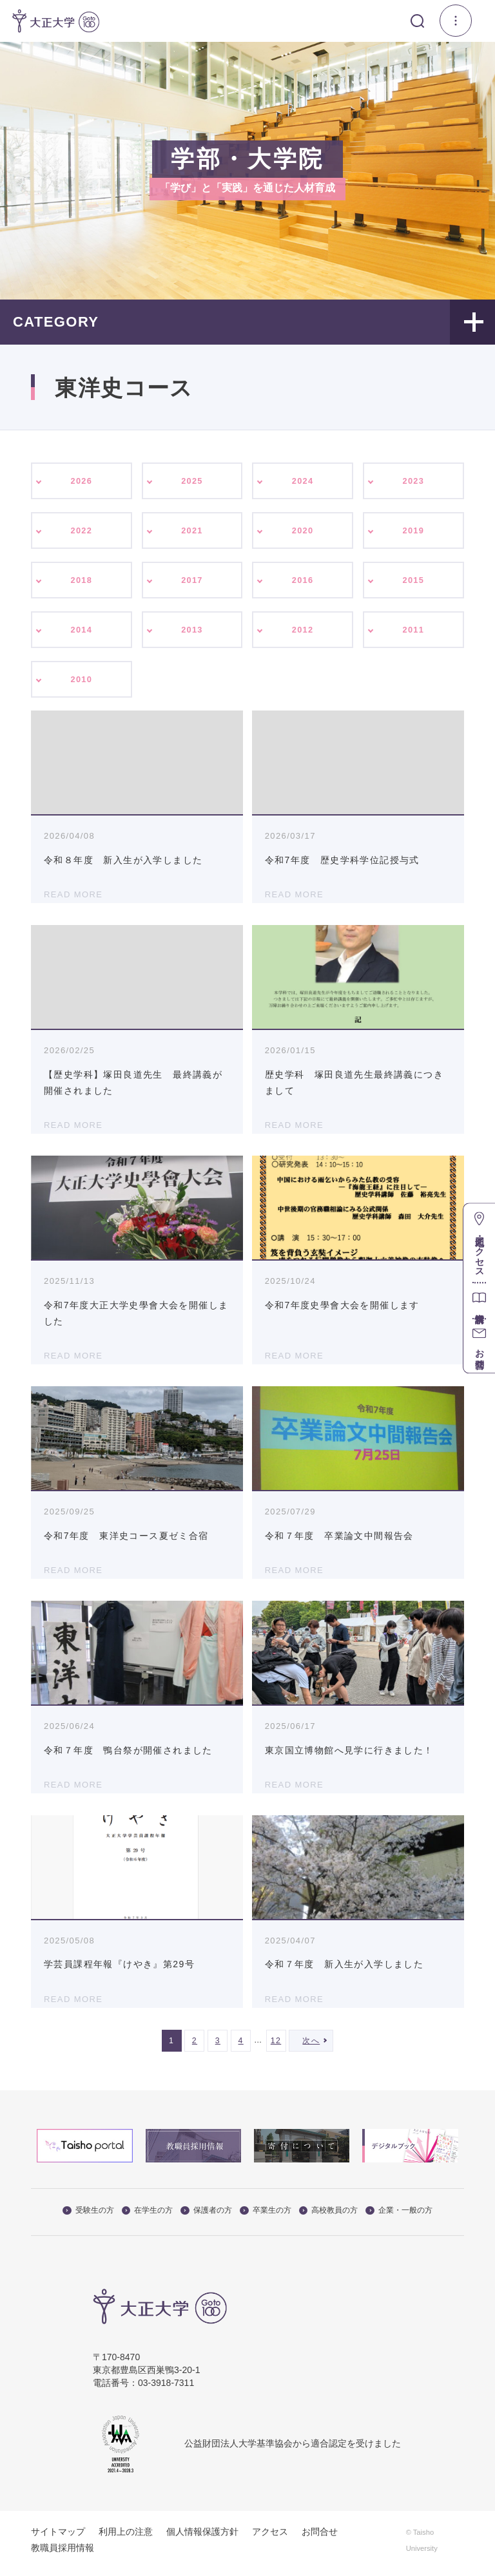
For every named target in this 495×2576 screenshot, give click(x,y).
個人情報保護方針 (202, 2538)
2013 (192, 634)
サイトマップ (58, 2538)
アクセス (270, 2538)
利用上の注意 (126, 2538)
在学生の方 (147, 2217)
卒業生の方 (265, 2217)
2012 (303, 634)
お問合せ (320, 2538)
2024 (303, 481)
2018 (81, 583)
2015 (413, 583)
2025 (192, 481)
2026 (81, 481)
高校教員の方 (328, 2217)
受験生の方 (88, 2217)
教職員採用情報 (62, 2555)
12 (276, 2047)
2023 (413, 481)
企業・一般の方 (398, 2217)
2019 (413, 532)
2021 (192, 532)
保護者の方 (206, 2217)
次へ (311, 2047)
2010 (81, 685)
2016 (303, 583)
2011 (413, 634)
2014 (81, 634)
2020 (303, 532)
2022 (81, 532)
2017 (192, 583)
